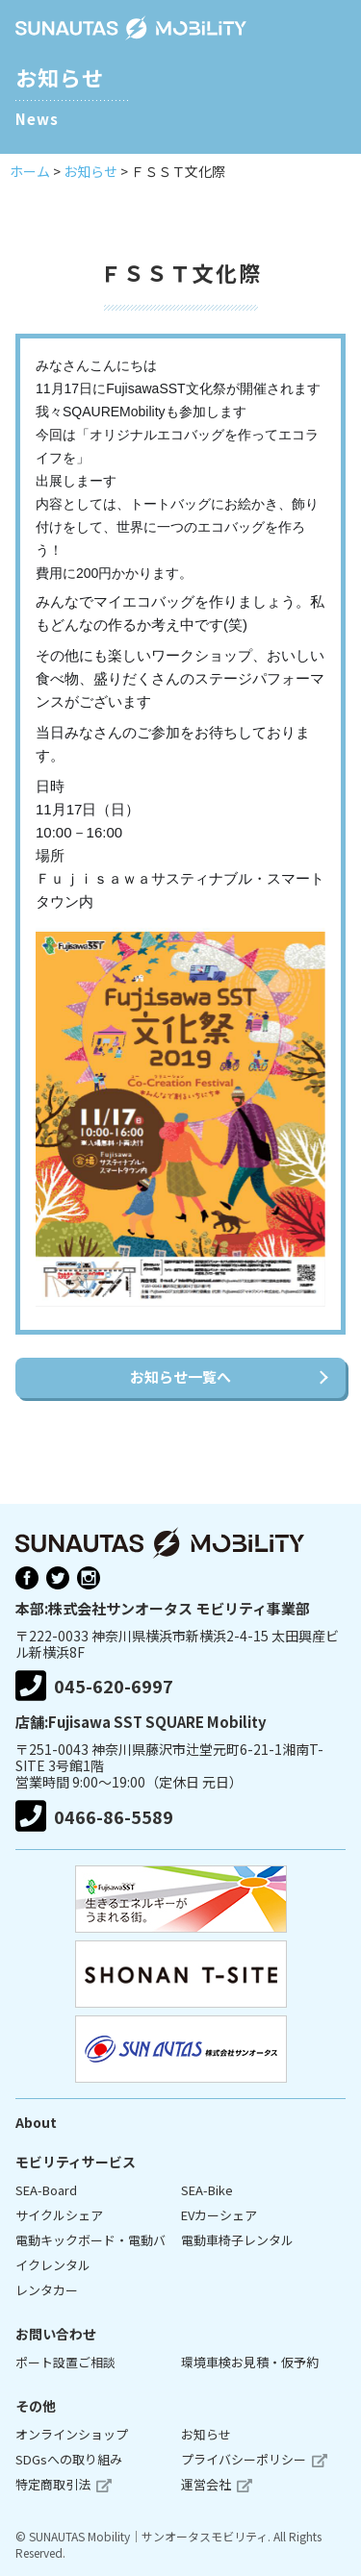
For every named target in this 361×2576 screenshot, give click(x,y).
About (36, 2122)
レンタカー (46, 2290)
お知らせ (206, 2434)
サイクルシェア (59, 2215)
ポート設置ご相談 (65, 2362)
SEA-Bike (207, 2190)
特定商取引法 (52, 2484)
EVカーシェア (219, 2215)
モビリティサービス (75, 2161)
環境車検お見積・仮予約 (250, 2362)
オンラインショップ (71, 2434)
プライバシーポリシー (243, 2459)
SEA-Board (46, 2190)
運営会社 (206, 2484)
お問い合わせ (55, 2333)
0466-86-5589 (94, 1816)
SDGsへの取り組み (68, 2459)
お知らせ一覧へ (180, 1376)
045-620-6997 (94, 1686)
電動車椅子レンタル (237, 2240)
